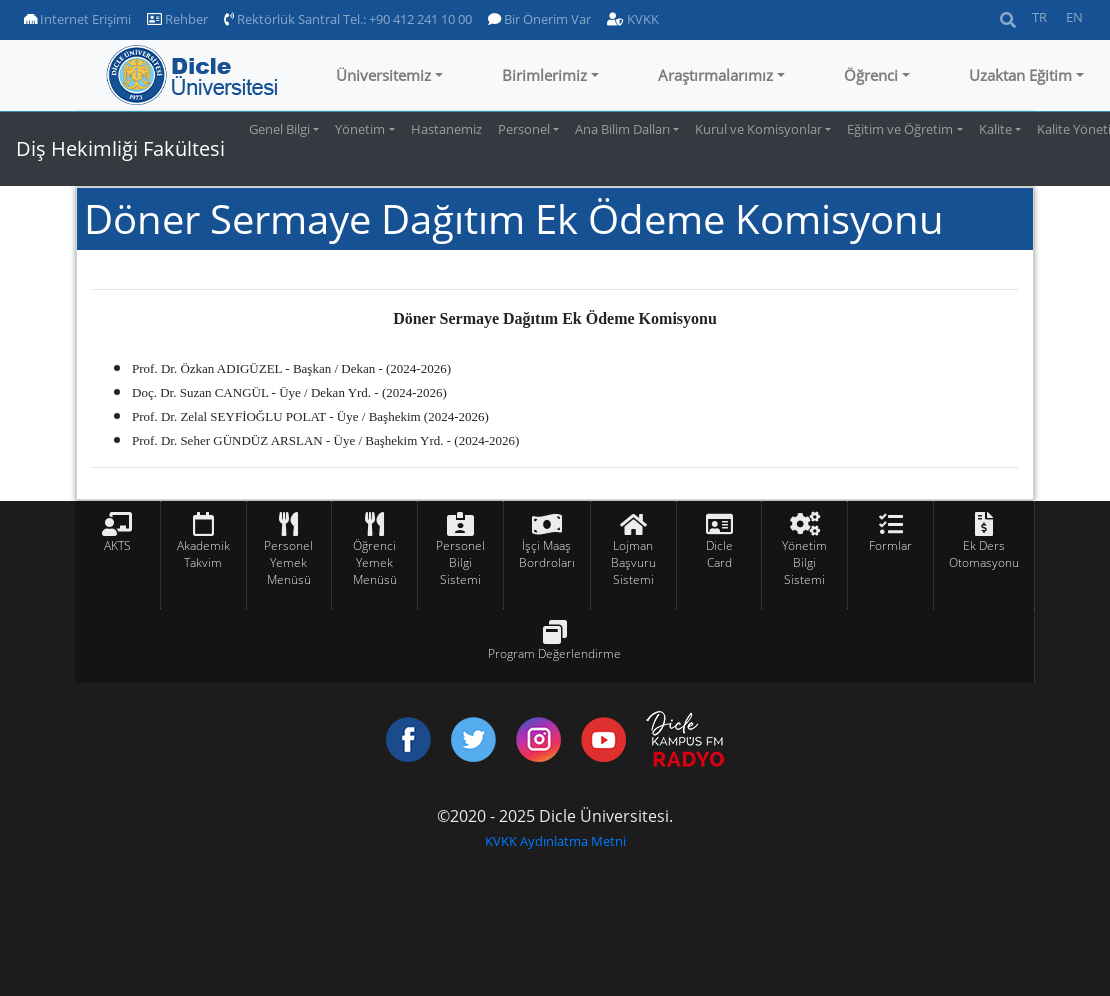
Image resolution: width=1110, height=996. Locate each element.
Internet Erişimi (77, 19)
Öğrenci (871, 75)
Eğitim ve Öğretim (900, 129)
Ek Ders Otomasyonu (984, 554)
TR (1039, 17)
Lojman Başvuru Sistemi (633, 562)
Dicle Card (719, 554)
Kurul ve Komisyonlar (758, 129)
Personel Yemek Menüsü (288, 562)
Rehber (177, 19)
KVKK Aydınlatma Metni (555, 841)
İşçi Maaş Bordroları (547, 554)
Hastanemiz (446, 129)
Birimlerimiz (544, 75)
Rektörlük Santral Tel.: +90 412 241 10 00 (348, 19)
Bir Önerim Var (539, 19)
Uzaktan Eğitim (1020, 75)
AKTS (117, 545)
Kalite (995, 129)
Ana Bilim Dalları (622, 129)
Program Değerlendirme (554, 653)
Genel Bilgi (279, 129)
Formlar (890, 545)
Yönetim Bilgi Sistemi (804, 562)
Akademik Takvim (203, 554)
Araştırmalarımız (715, 75)
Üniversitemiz (383, 75)
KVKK (633, 19)
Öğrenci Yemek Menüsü (375, 562)
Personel (524, 129)
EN (1074, 17)
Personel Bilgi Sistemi (460, 562)
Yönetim (360, 129)
